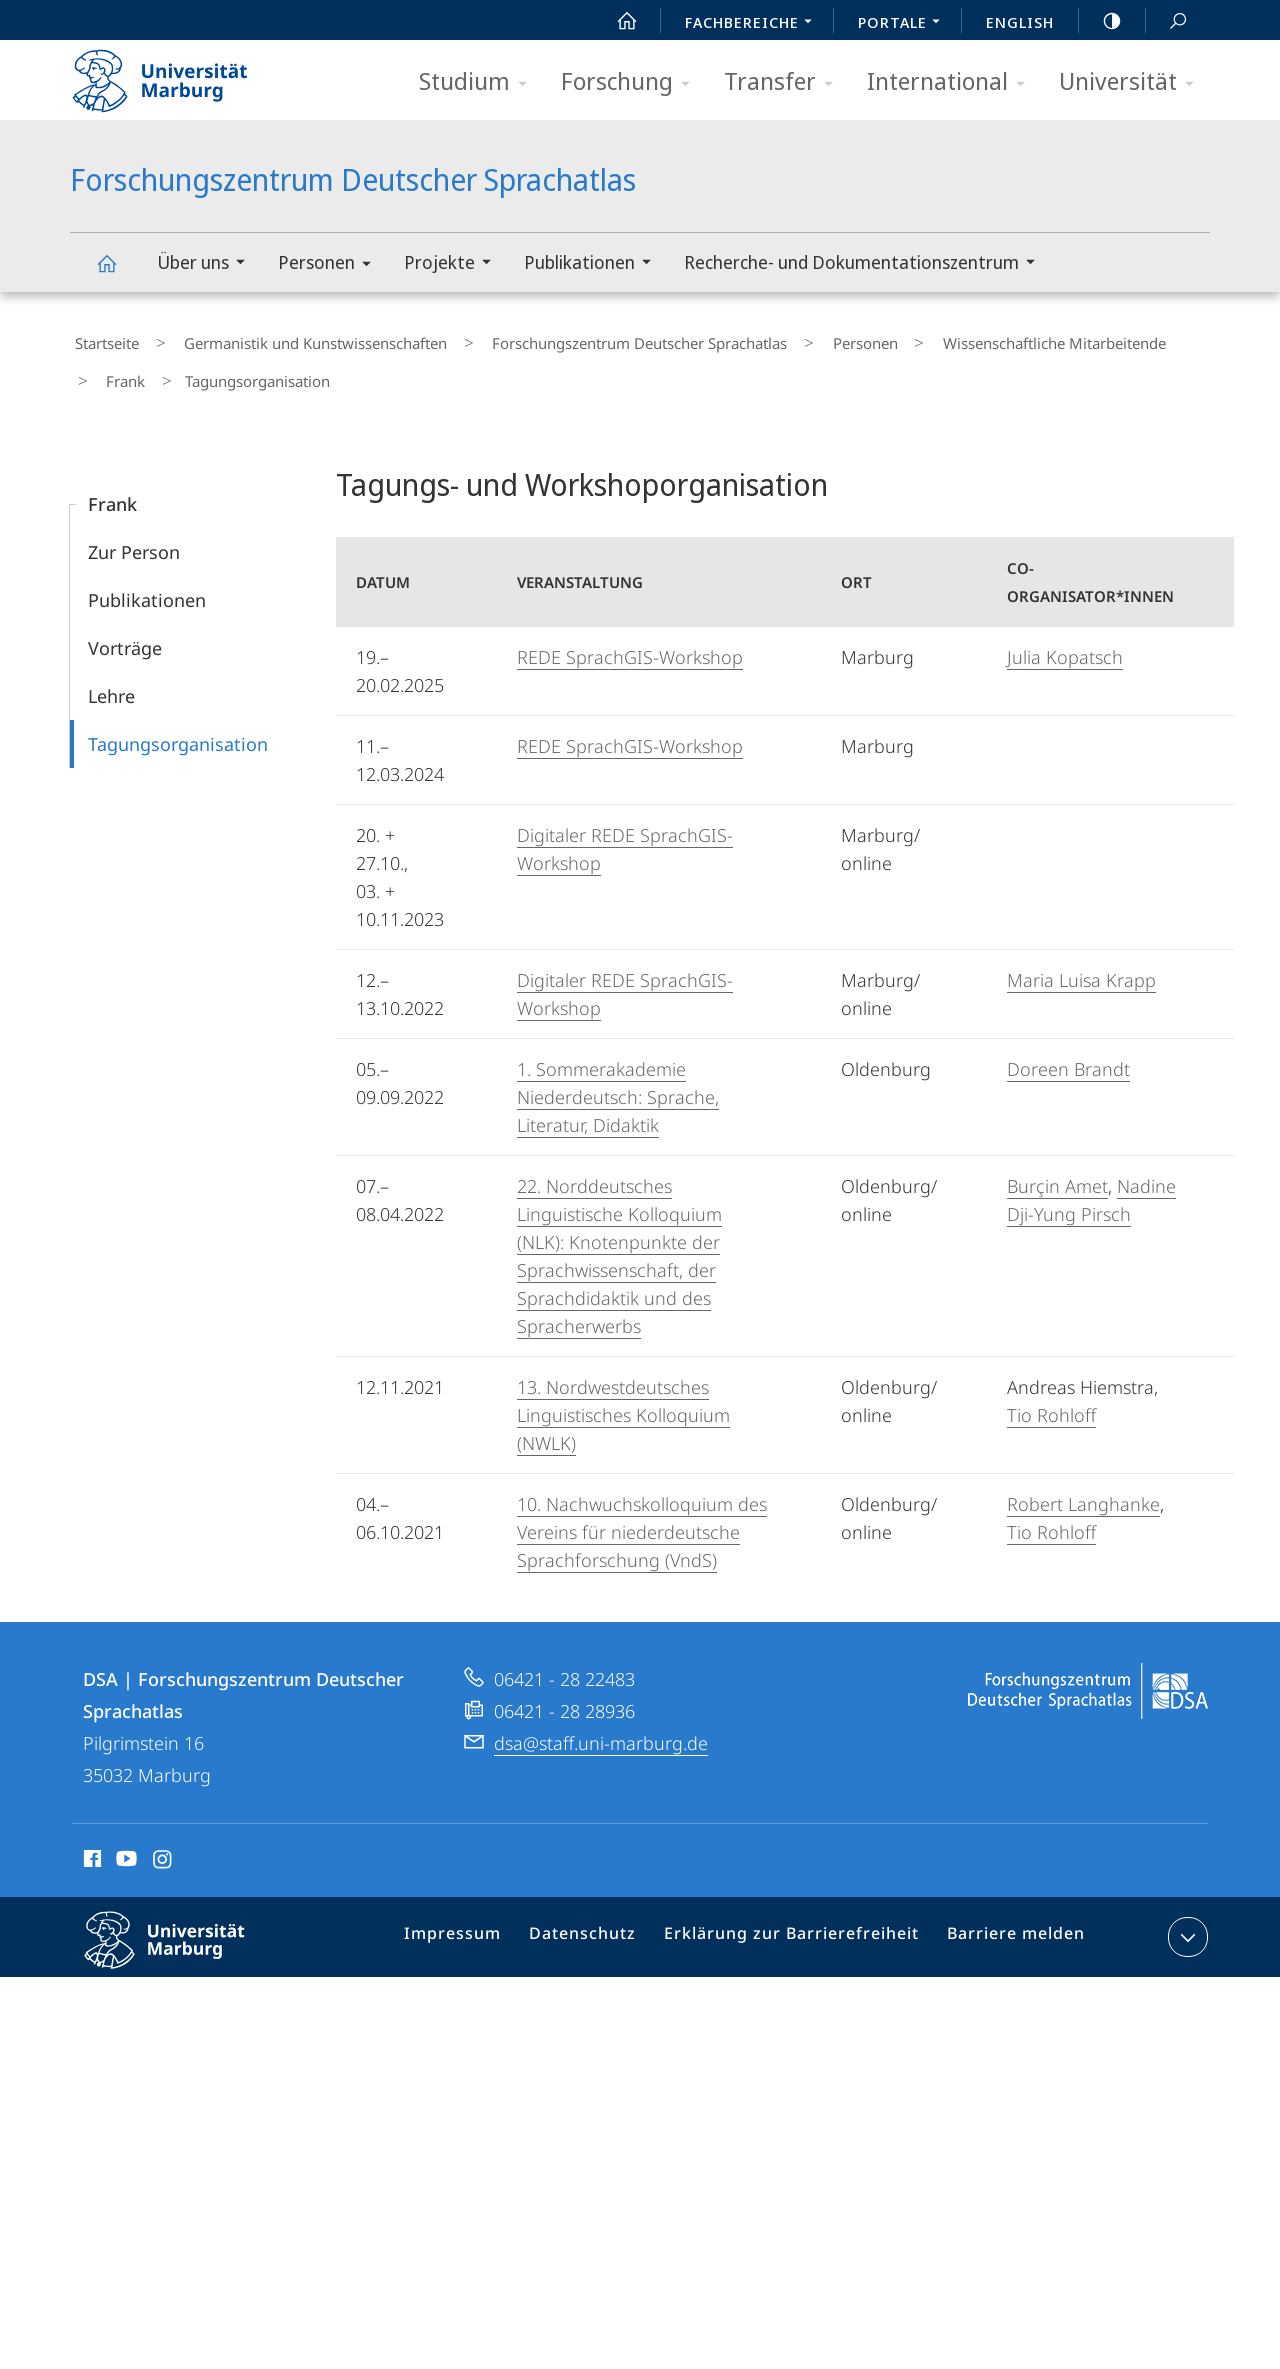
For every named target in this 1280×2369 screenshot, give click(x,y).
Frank (1129, 339)
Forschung (632, 82)
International (952, 82)
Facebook (90, 1843)
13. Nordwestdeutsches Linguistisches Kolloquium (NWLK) (623, 1396)
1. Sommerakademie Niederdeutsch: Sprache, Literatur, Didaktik (618, 1078)
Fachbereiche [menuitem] (754, 24)
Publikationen (594, 264)
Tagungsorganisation (178, 725)
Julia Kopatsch (1065, 638)
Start (616, 21)
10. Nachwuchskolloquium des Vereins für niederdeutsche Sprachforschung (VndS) (642, 1513)
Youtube (124, 1843)
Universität (1133, 82)
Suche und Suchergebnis (1167, 21)
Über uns (207, 264)
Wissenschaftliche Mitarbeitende (972, 339)
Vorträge (125, 629)
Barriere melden (1007, 1922)
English (1020, 22)
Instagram (163, 1843)
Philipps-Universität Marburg (182, 1937)
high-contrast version (1101, 21)
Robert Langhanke (1083, 1485)
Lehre (111, 677)
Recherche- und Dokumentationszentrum (866, 264)
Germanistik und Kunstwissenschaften (291, 339)
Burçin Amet (1057, 1167)
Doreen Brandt (1068, 1050)
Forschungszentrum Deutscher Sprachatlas (118, 272)
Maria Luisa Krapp (1081, 961)
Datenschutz (601, 1922)
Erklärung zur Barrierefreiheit (797, 1922)
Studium (479, 82)
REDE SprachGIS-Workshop (630, 638)
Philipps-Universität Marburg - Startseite (177, 74)
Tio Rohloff (1051, 1396)
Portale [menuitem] (904, 24)
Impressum (479, 1922)
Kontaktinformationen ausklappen (1185, 1918)
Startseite (102, 339)
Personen (331, 265)
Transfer (785, 82)
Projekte (454, 264)
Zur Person (134, 533)
